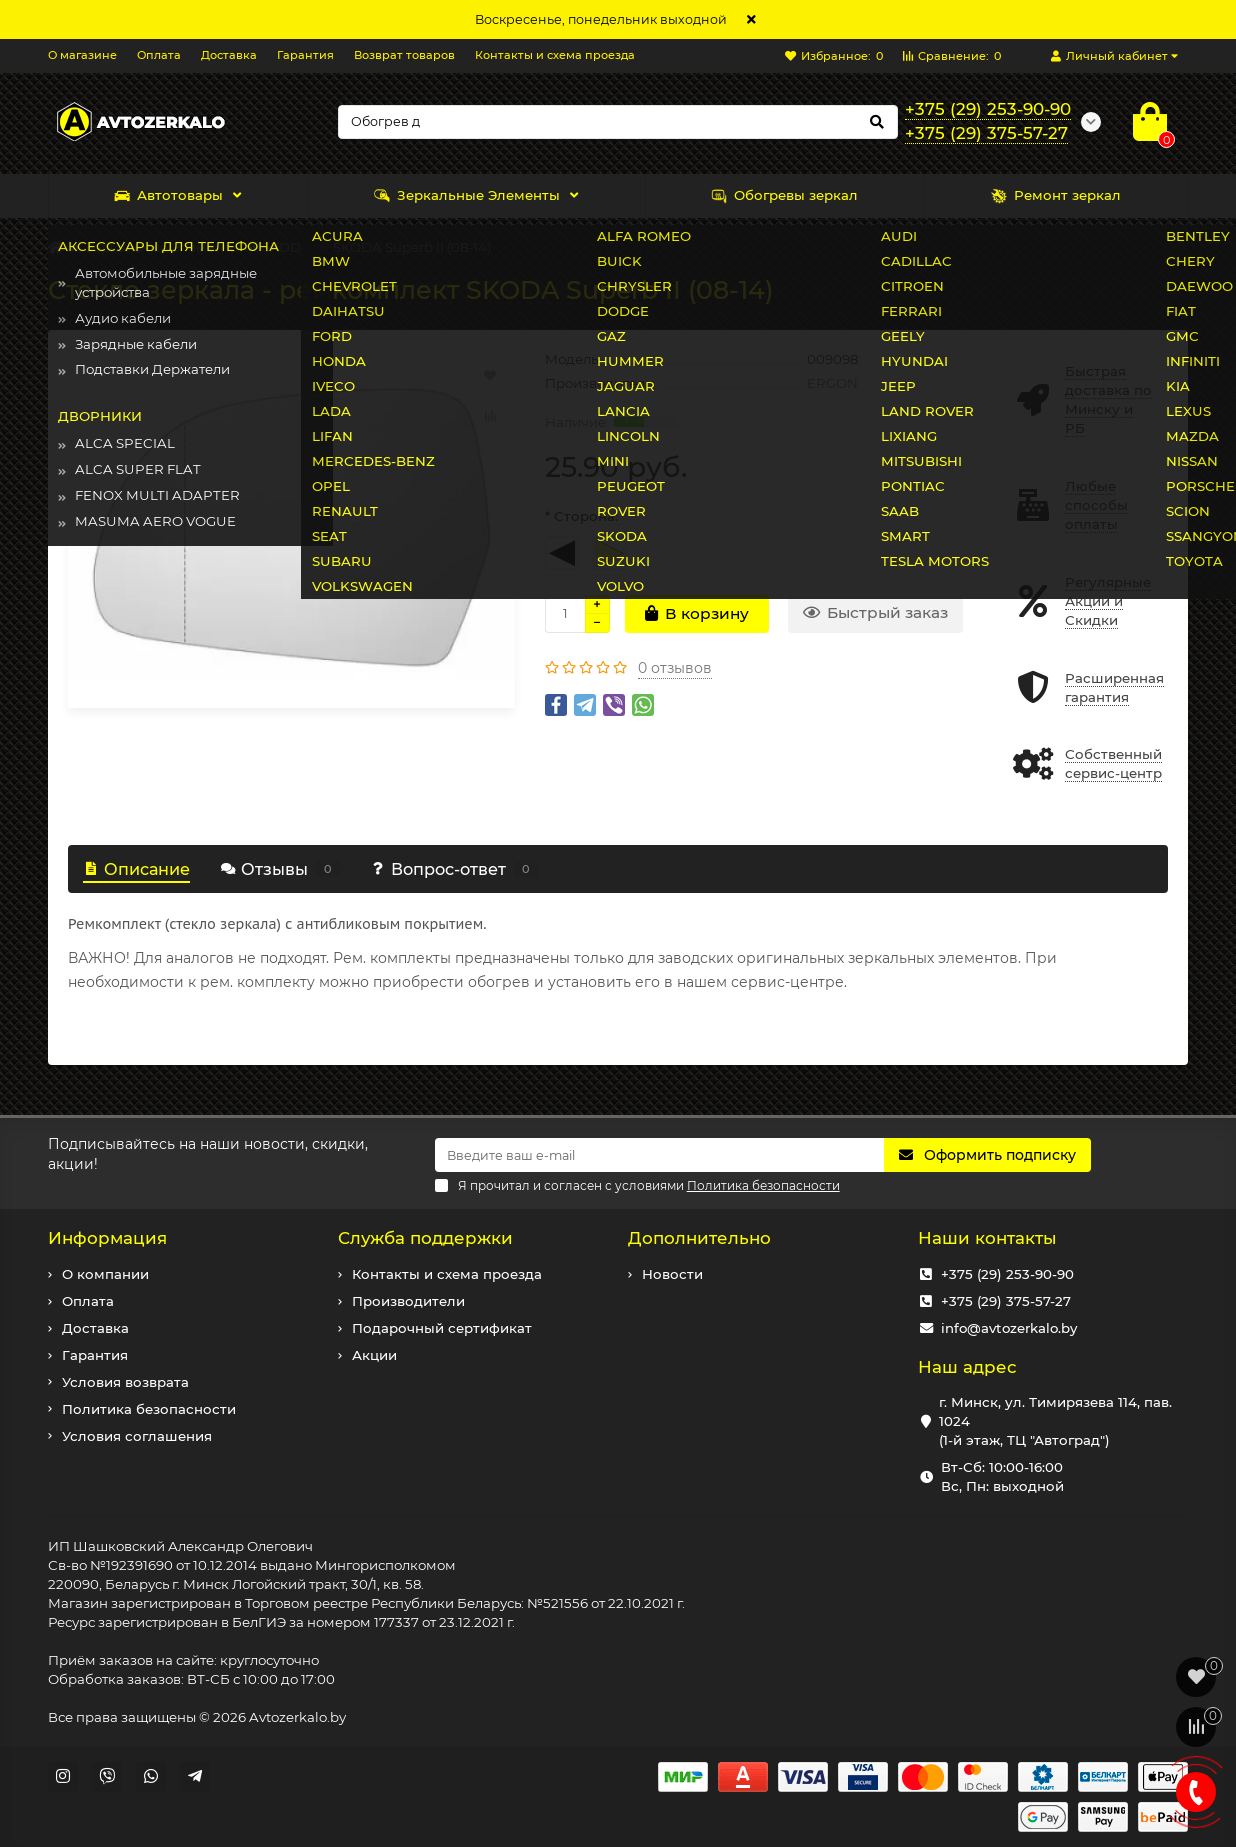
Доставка (229, 55)
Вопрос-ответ (454, 869)
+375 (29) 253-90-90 (1007, 1274)
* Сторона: (581, 516)
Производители (408, 1301)
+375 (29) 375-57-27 (1006, 1301)
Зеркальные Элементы (467, 195)
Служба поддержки (425, 1238)
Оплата (159, 55)
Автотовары (168, 195)
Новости (672, 1274)
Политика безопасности (149, 1409)
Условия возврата (125, 1382)
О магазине (82, 55)
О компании (105, 1274)
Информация (107, 1238)
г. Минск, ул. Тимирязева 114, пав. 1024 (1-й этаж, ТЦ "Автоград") (1055, 1421)
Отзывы (280, 869)
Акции (374, 1355)
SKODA (286, 247)
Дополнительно (699, 1238)
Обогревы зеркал (784, 195)
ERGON (832, 383)
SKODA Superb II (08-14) (412, 247)
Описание (136, 869)
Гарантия (305, 55)
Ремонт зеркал (1056, 195)
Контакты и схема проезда (555, 55)
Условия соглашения (137, 1436)
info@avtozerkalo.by (1009, 1328)
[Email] (660, 1155)
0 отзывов (675, 668)
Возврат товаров (404, 55)
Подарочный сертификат (442, 1328)
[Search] (618, 122)
